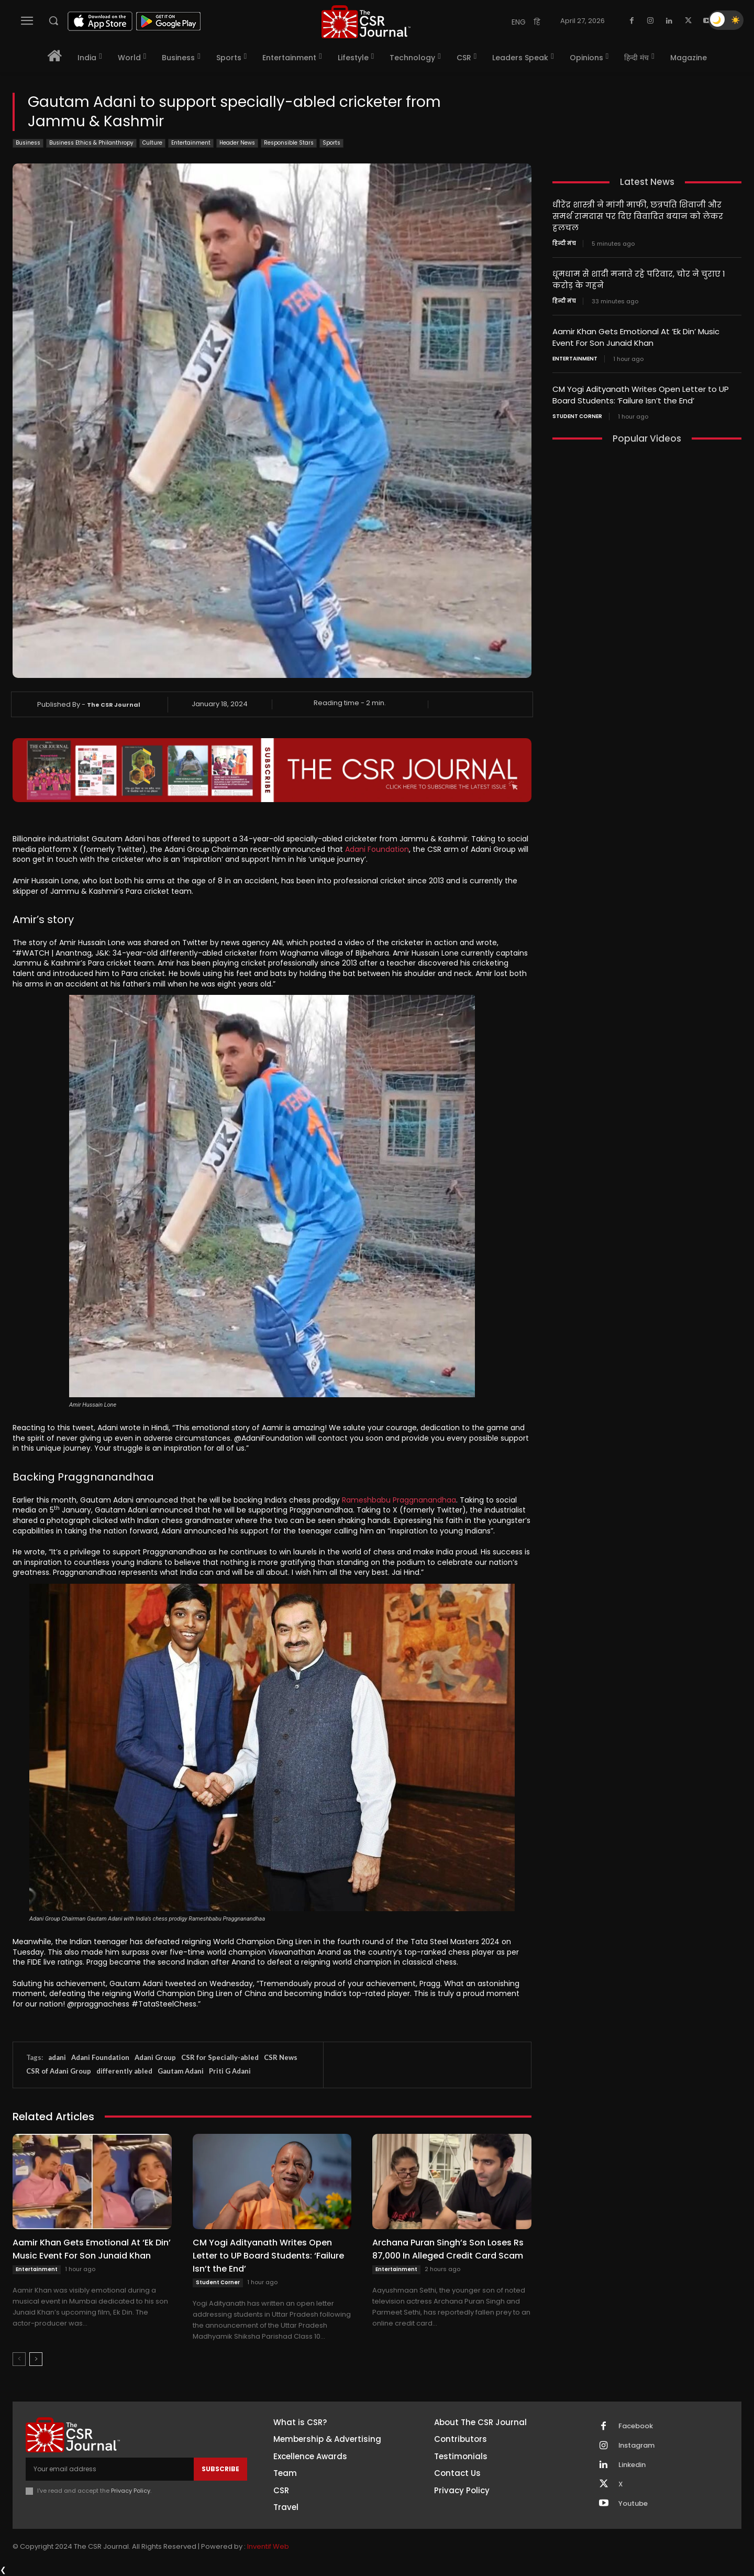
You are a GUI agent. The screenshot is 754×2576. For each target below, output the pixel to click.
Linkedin (632, 2465)
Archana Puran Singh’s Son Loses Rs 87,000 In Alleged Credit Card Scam (448, 2249)
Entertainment (191, 143)
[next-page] (35, 2359)
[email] (110, 2469)
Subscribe (220, 2468)
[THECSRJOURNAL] (366, 21)
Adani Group (155, 2057)
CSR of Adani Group (58, 2071)
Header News (237, 143)
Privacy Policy (130, 2490)
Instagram (636, 2445)
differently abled (124, 2071)
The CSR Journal (113, 704)
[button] (53, 20)
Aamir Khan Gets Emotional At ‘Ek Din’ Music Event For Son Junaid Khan (92, 2249)
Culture (152, 143)
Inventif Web (268, 2547)
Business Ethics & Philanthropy (91, 143)
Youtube (633, 2503)
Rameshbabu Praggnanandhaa (399, 1500)
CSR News (280, 2057)
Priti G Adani (230, 2071)
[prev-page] (19, 2359)
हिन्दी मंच (564, 242)
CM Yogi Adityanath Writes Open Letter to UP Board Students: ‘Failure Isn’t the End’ (268, 2256)
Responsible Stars (289, 143)
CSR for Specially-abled (220, 2057)
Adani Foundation (377, 849)
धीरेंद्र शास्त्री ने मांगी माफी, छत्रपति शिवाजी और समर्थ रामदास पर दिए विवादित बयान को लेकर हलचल (637, 215)
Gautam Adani (181, 2071)
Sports (331, 143)
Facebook (635, 2426)
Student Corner (218, 2282)
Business (28, 143)
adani (57, 2057)
